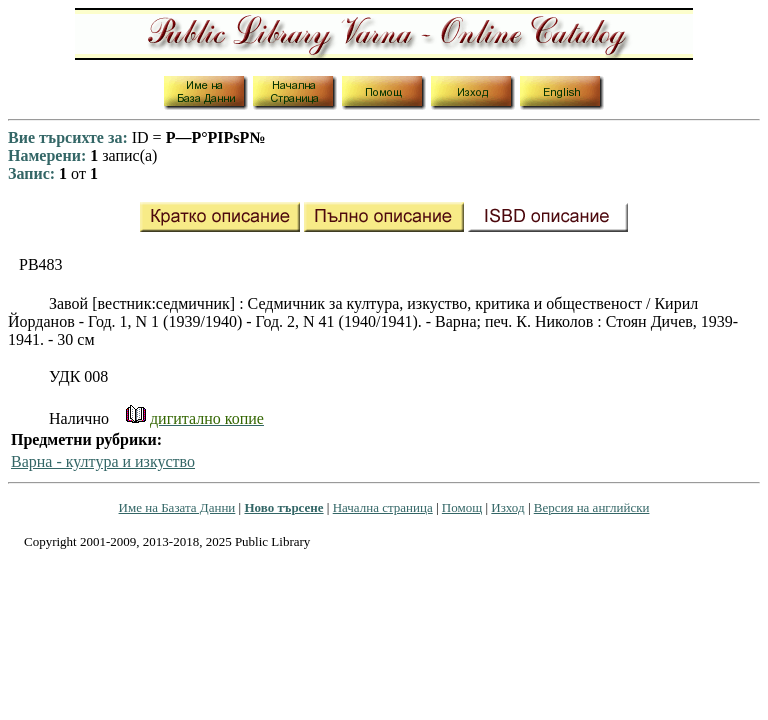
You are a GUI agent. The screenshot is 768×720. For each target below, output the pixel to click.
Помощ (462, 507)
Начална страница (383, 507)
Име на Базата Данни (177, 507)
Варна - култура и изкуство (103, 461)
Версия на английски (592, 507)
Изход (507, 507)
